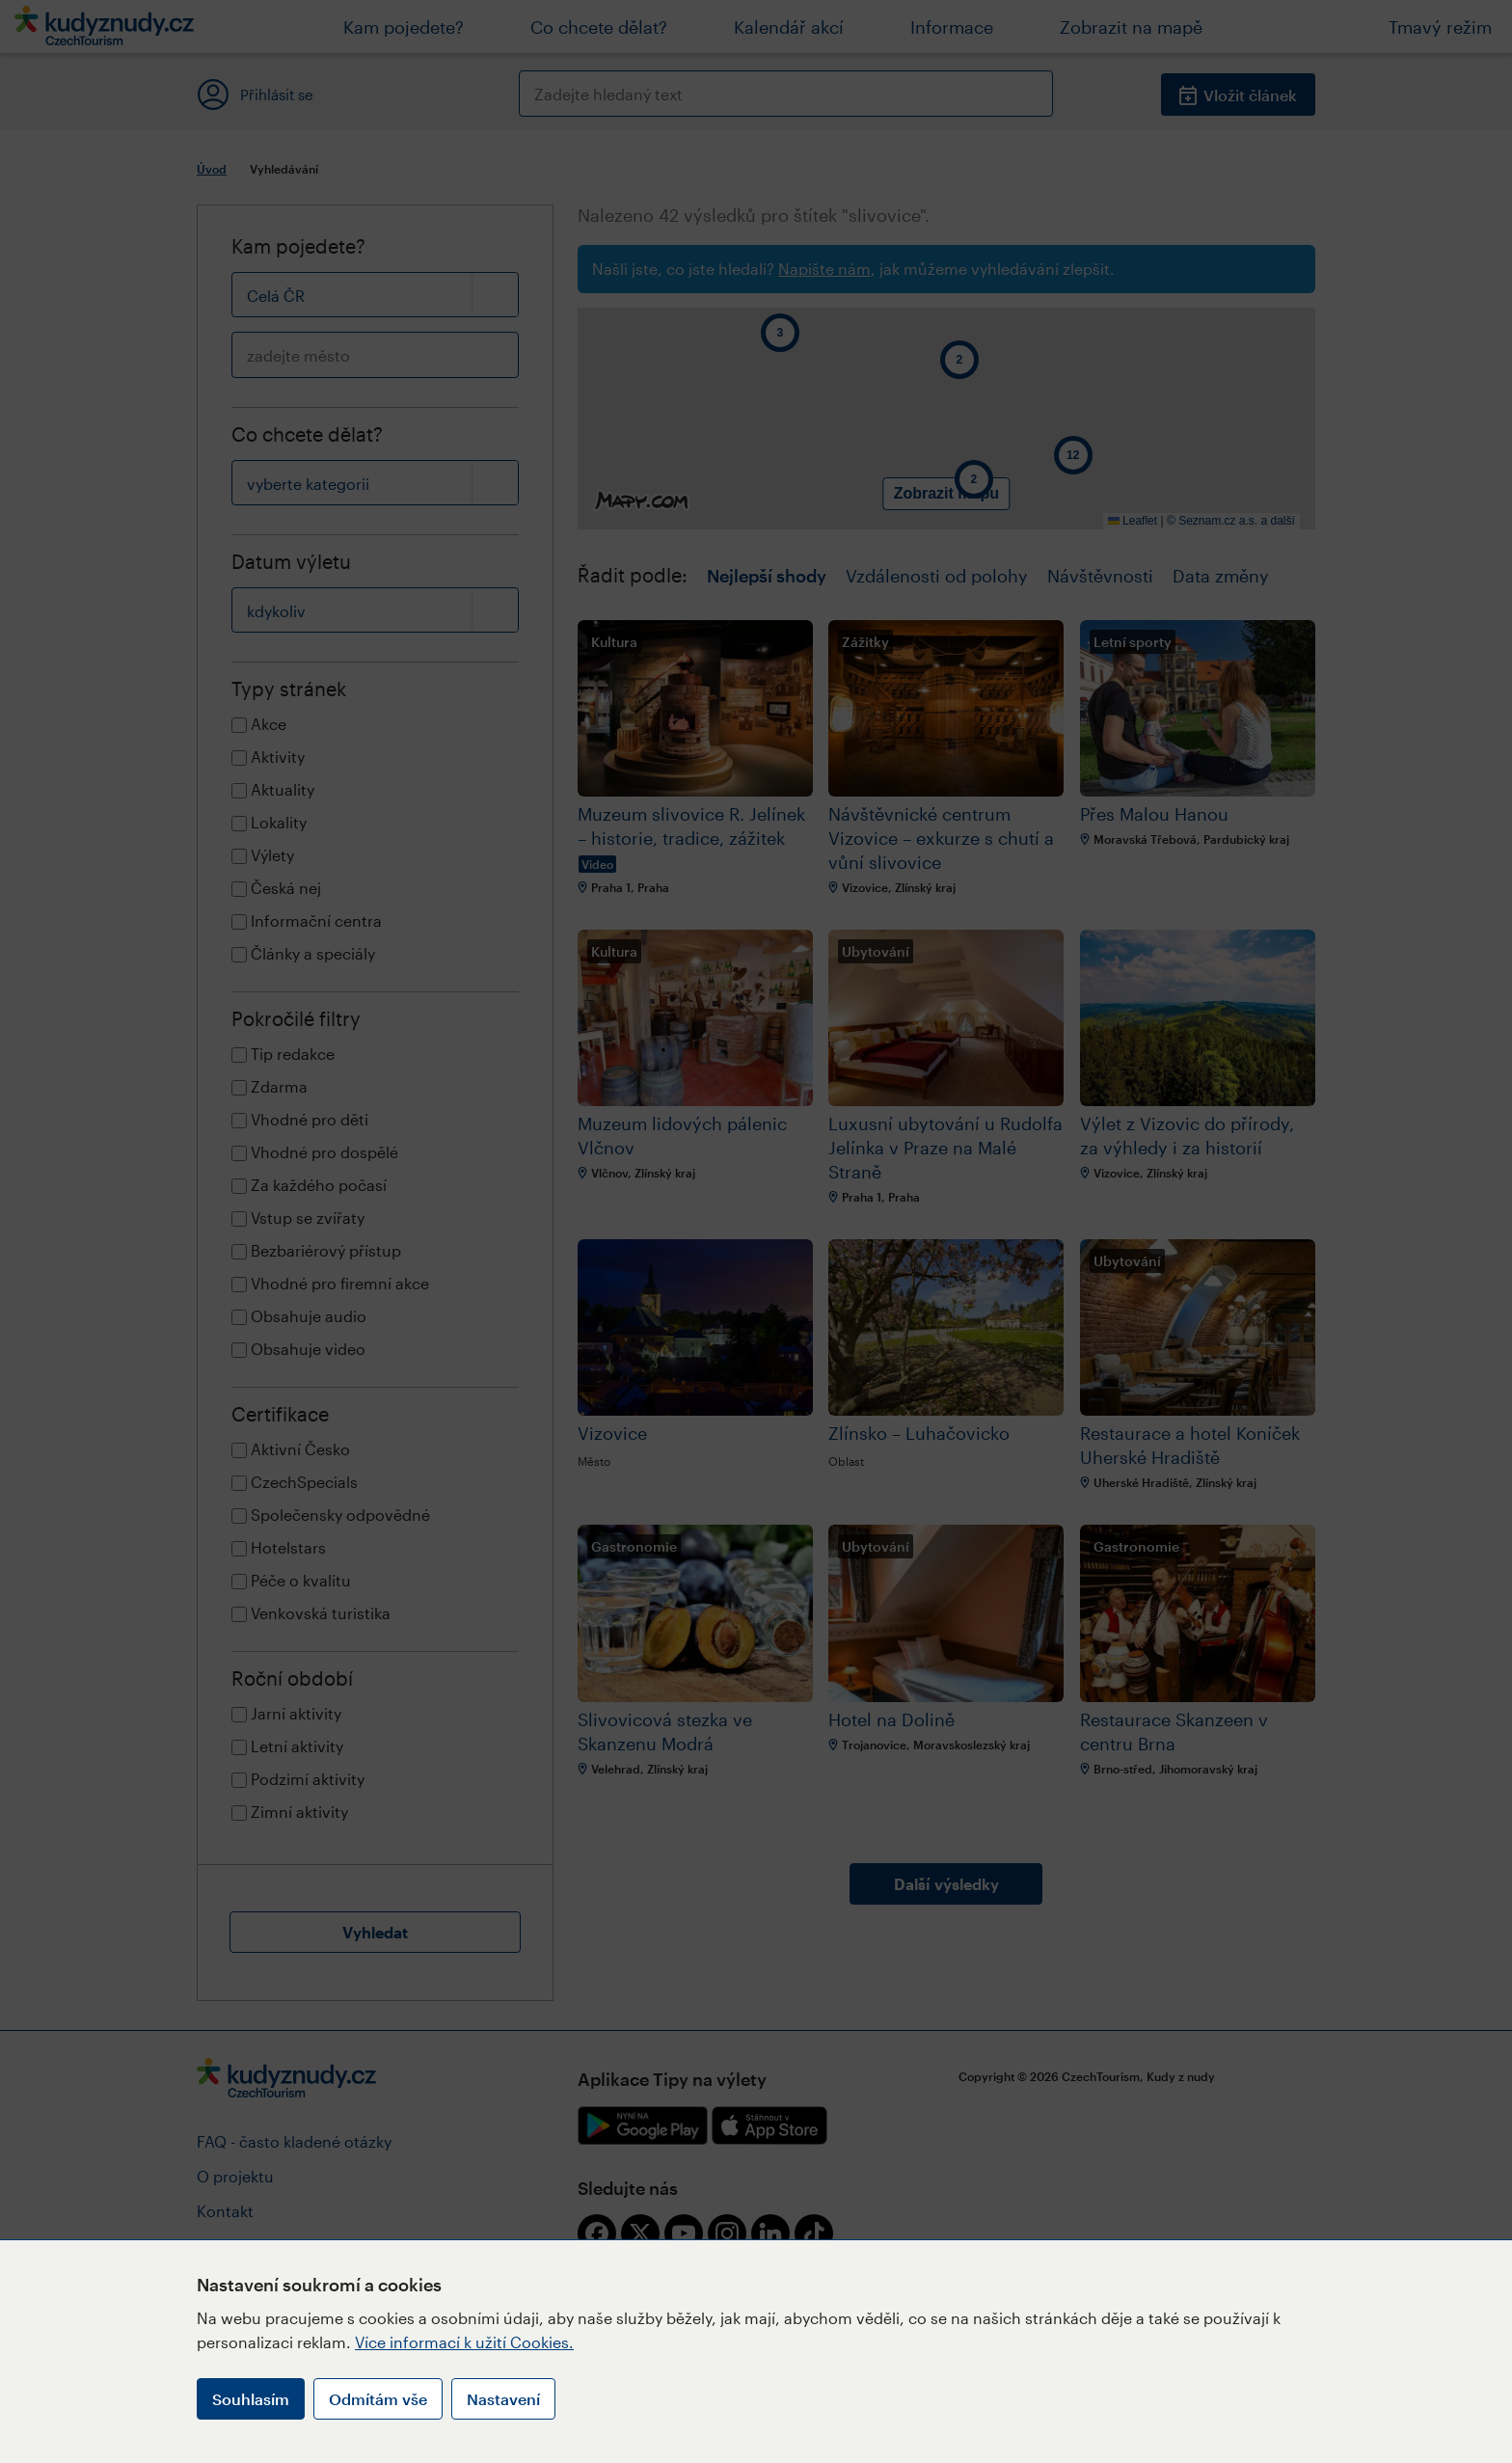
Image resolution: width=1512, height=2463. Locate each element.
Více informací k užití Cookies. (464, 2342)
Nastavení (503, 2399)
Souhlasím (250, 2399)
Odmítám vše (378, 2399)
